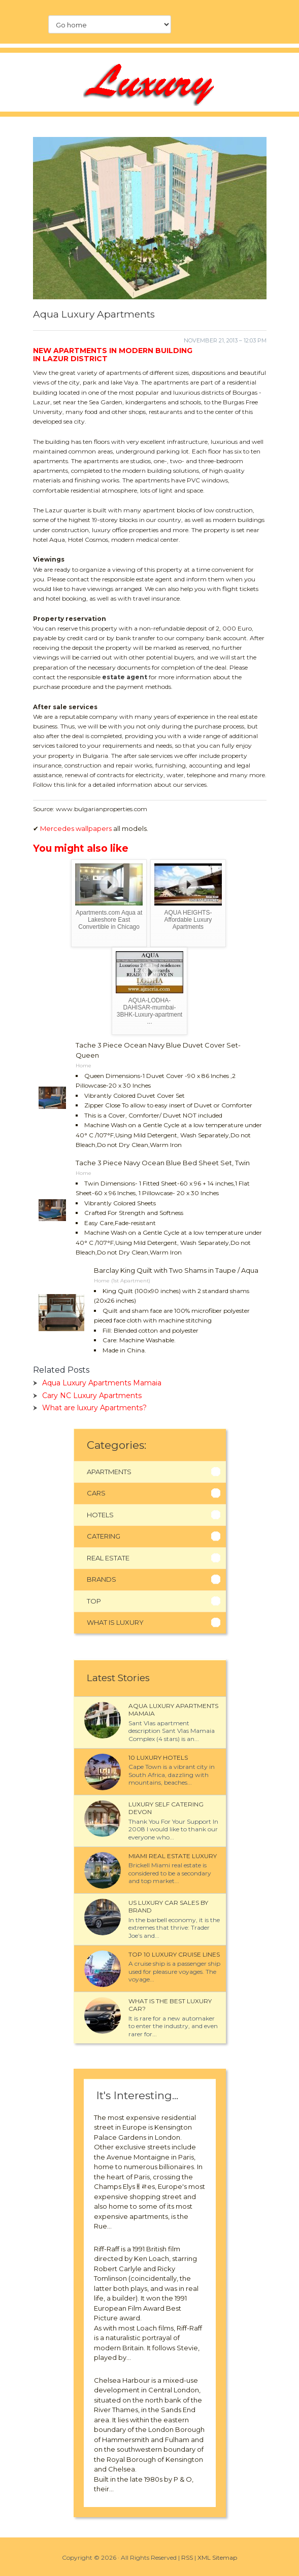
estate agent (124, 677)
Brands (101, 1579)
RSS (187, 2557)
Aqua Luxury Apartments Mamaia (101, 1382)
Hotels (100, 1515)
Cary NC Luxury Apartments (92, 1395)
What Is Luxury (115, 1622)
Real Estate (108, 1558)
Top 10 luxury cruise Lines (174, 1954)
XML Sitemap (217, 2557)
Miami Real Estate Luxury (172, 1856)
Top (94, 1601)
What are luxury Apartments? (94, 1407)
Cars (96, 1493)
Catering (103, 1536)
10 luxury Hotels (158, 1757)
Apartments (109, 1472)
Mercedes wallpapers (76, 828)
